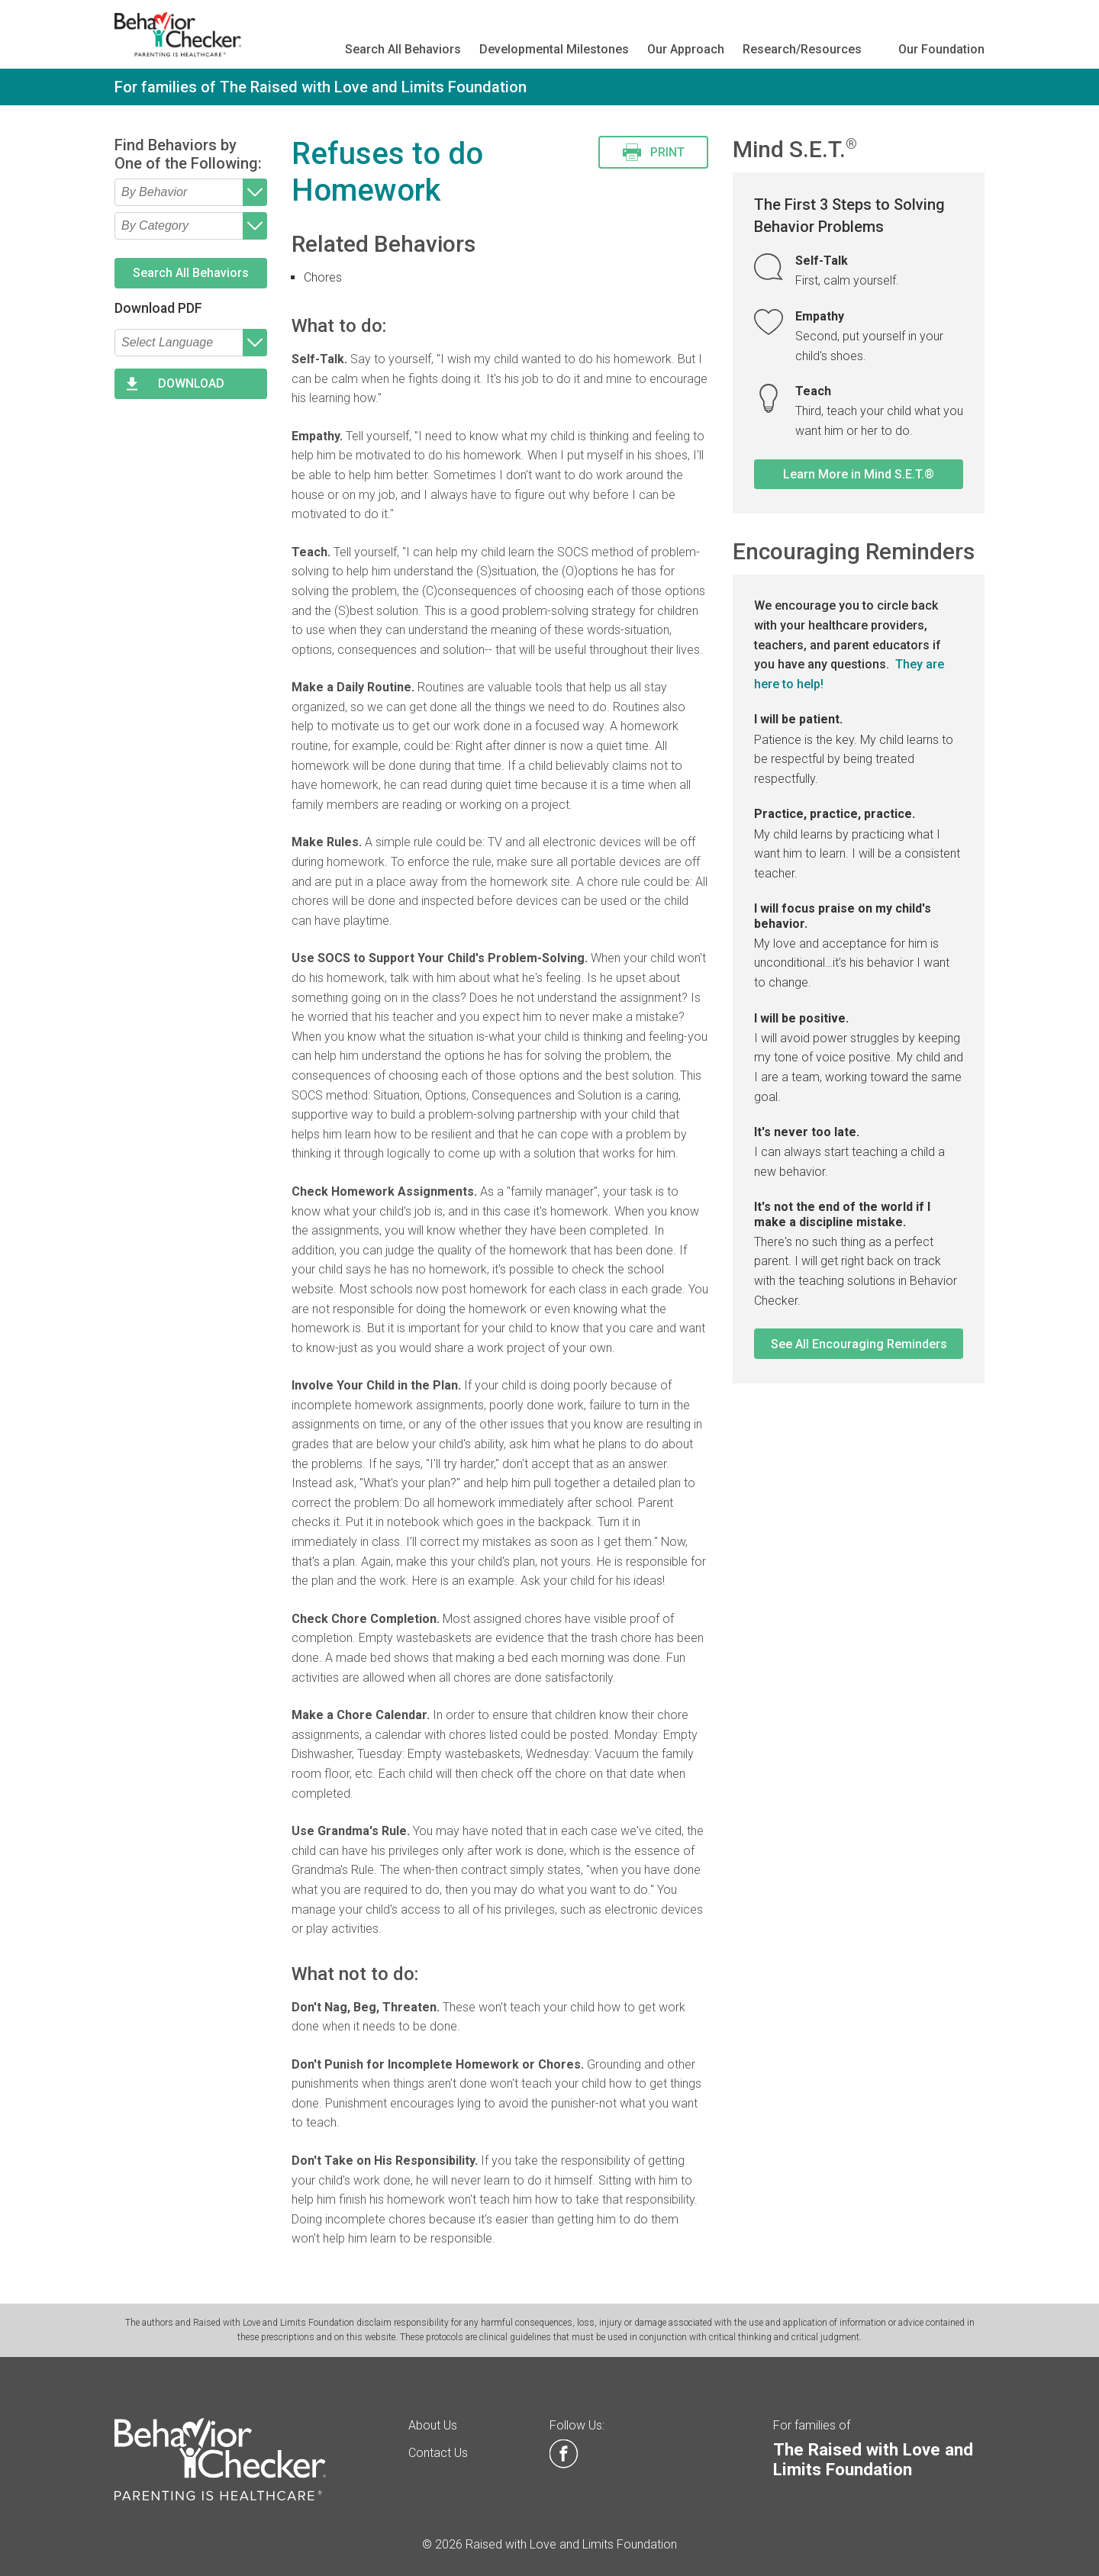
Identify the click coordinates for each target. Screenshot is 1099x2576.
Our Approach (685, 49)
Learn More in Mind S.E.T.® (858, 474)
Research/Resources (802, 49)
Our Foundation (941, 49)
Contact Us (438, 2453)
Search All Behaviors (403, 49)
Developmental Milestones (554, 49)
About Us (432, 2425)
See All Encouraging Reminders (859, 1344)
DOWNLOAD (191, 383)
